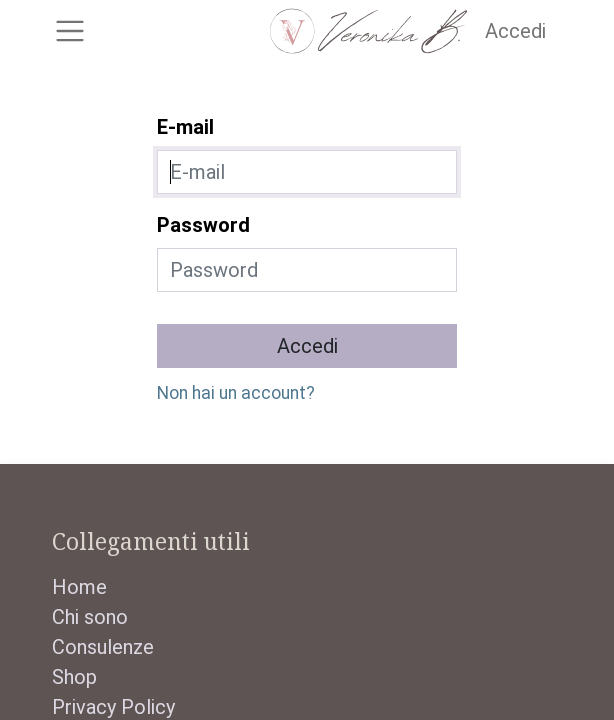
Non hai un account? (236, 393)
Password (203, 225)
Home (79, 587)
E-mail (185, 127)
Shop (74, 677)
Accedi (515, 31)
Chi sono (90, 617)
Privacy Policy (113, 707)
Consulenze (103, 647)
